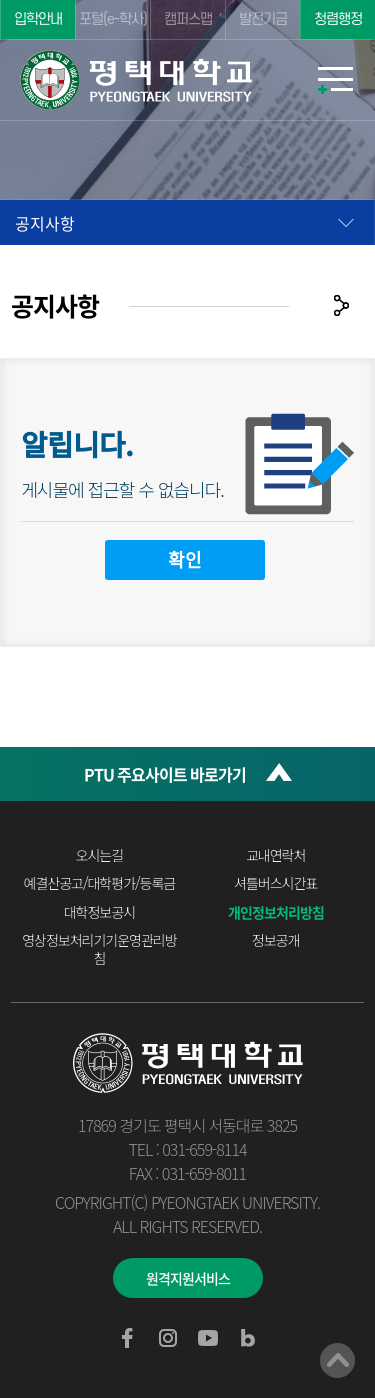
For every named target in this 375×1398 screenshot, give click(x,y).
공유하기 (341, 305)
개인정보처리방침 (276, 912)
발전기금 (263, 19)
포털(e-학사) (113, 19)
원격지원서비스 (188, 1278)
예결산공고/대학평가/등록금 (100, 883)
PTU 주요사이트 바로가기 (165, 774)
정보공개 (276, 940)
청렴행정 (338, 19)
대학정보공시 (99, 912)
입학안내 (38, 19)
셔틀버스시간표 (275, 883)
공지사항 (45, 223)
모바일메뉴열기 (335, 80)
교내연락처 (275, 855)
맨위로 (337, 1360)
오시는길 (100, 855)
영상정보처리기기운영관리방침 (99, 949)
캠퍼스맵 (188, 19)
